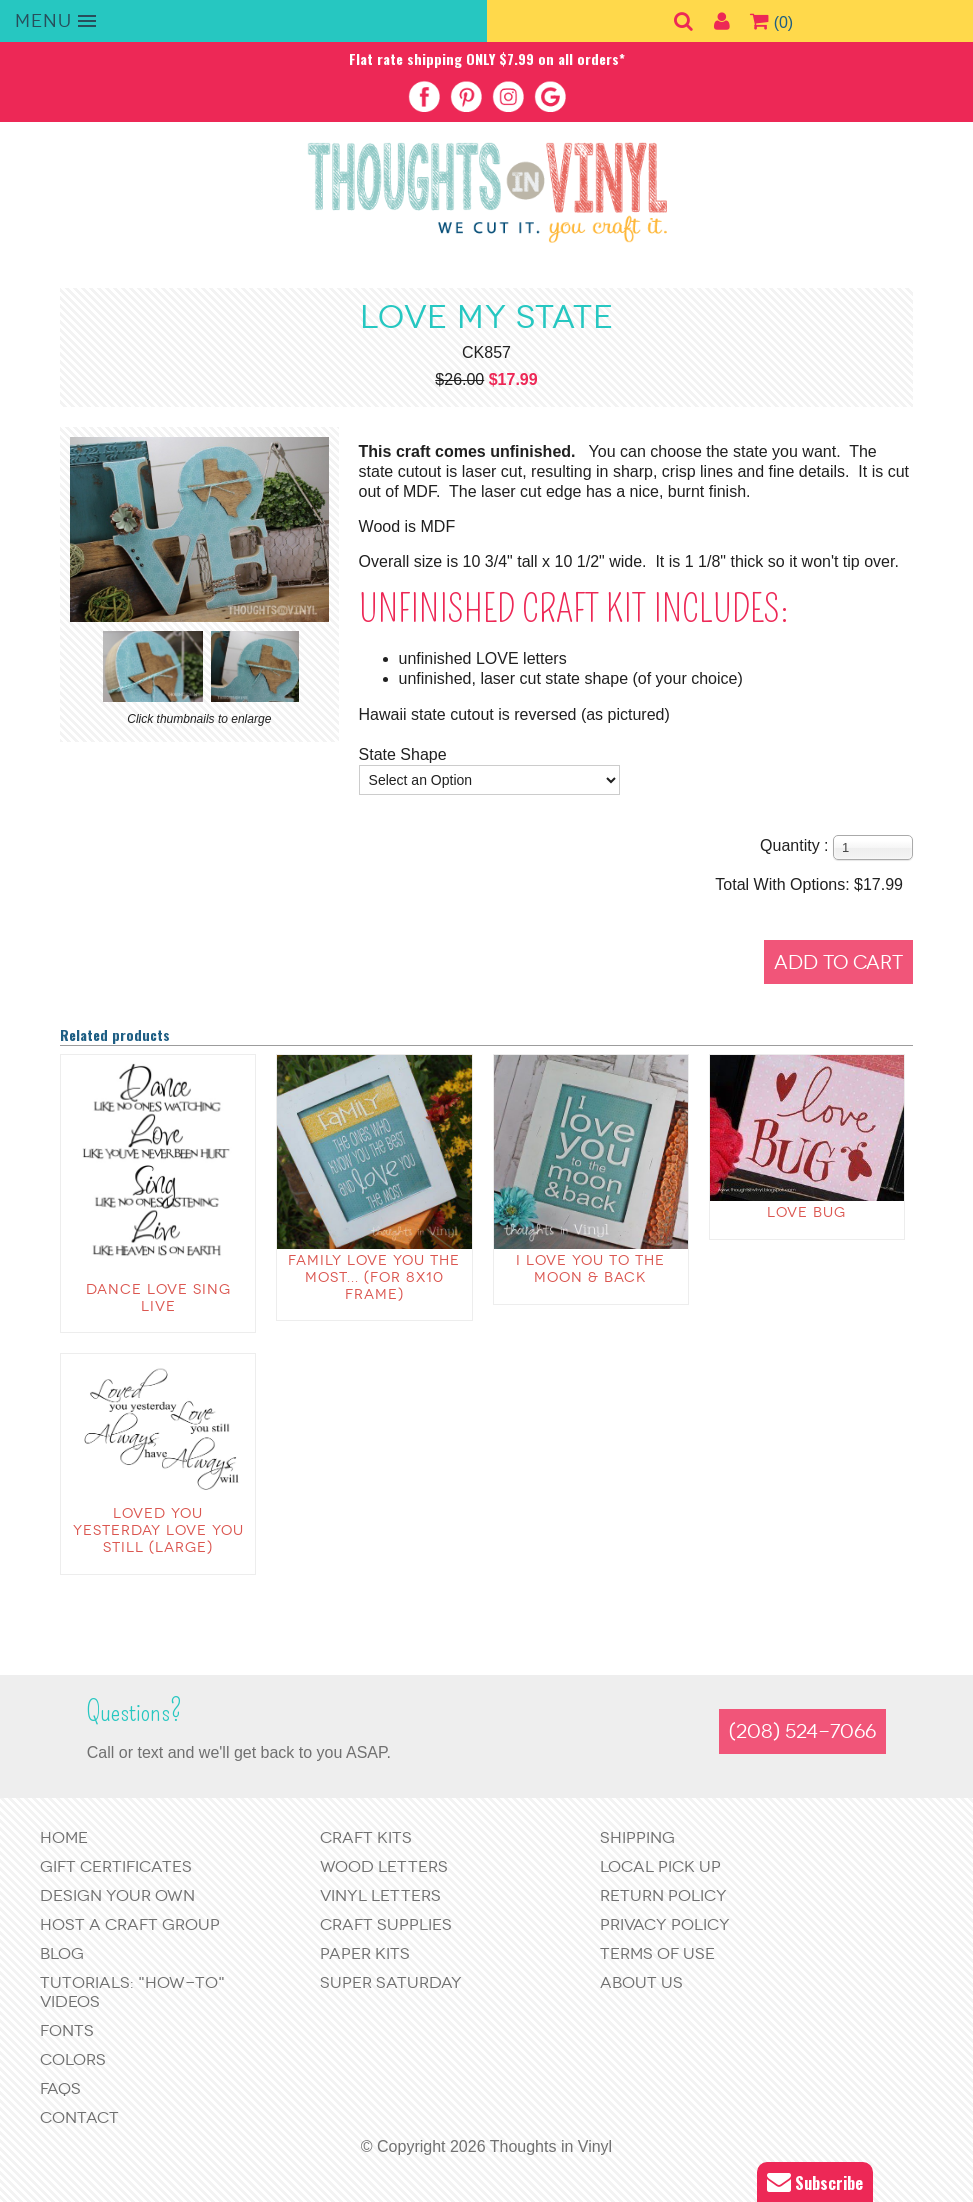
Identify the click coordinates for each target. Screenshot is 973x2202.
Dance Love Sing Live (158, 1298)
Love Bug (806, 1212)
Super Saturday (391, 1982)
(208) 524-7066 (802, 1731)
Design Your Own (117, 1895)
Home (64, 1837)
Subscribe (815, 2182)
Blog (62, 1953)
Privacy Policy (665, 1924)
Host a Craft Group (130, 1924)
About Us (641, 1982)
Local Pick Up (660, 1866)
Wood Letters (384, 1866)
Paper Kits (365, 1953)
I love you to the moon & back (590, 1269)
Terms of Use (657, 1953)
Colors (73, 2059)
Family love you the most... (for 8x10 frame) (374, 1277)
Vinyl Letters (380, 1895)
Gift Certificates (116, 1866)
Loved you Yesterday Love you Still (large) (158, 1530)
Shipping (637, 1837)
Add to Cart (838, 962)
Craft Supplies (386, 1924)
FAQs (60, 2088)
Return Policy (663, 1895)
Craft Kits (366, 1837)
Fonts (67, 2030)
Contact (79, 2117)
